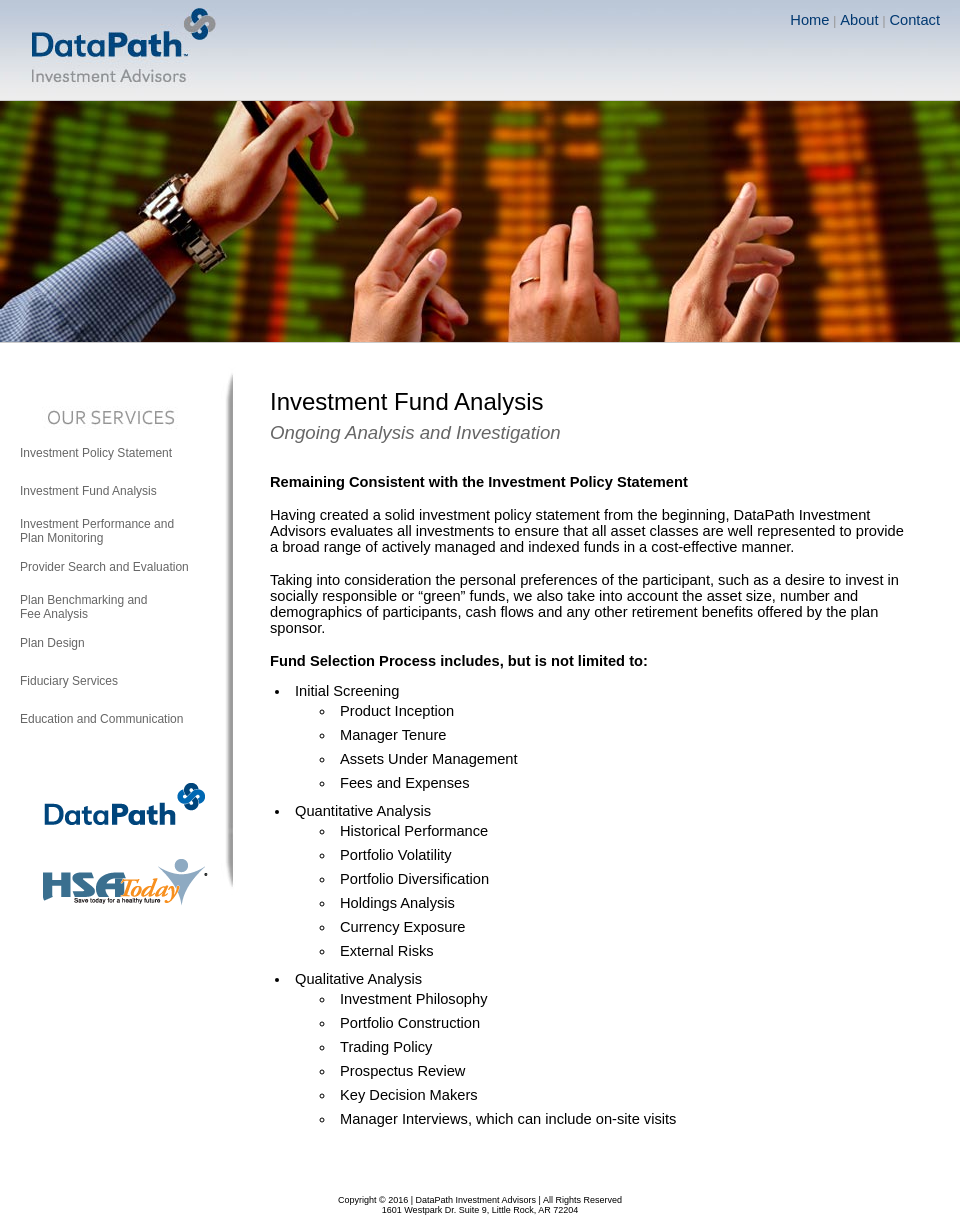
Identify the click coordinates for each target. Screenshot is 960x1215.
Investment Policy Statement (96, 453)
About (859, 20)
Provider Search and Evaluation (104, 567)
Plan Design (52, 643)
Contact (914, 20)
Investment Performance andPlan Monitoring (97, 531)
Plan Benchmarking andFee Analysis (83, 607)
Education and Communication (101, 719)
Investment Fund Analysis (88, 491)
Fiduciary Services (69, 681)
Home (809, 20)
